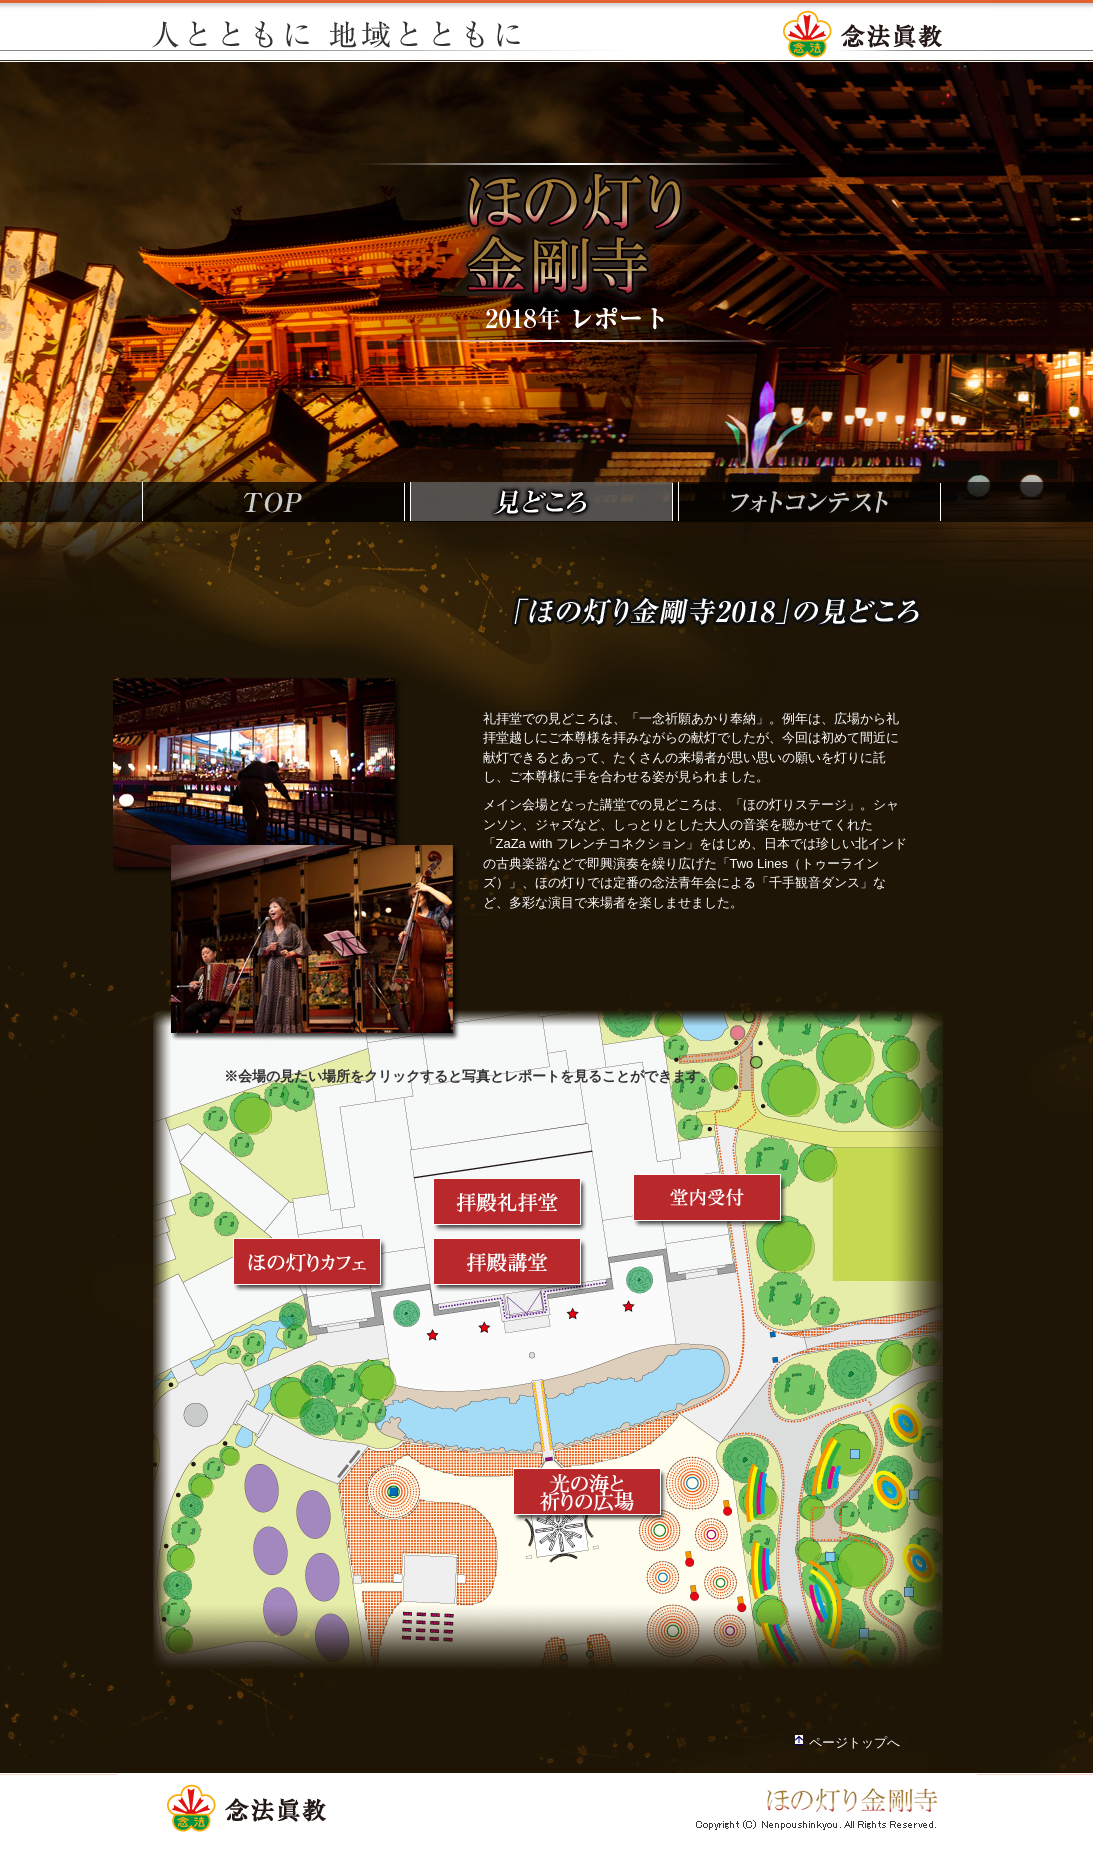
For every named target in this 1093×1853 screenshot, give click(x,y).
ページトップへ (854, 1742)
